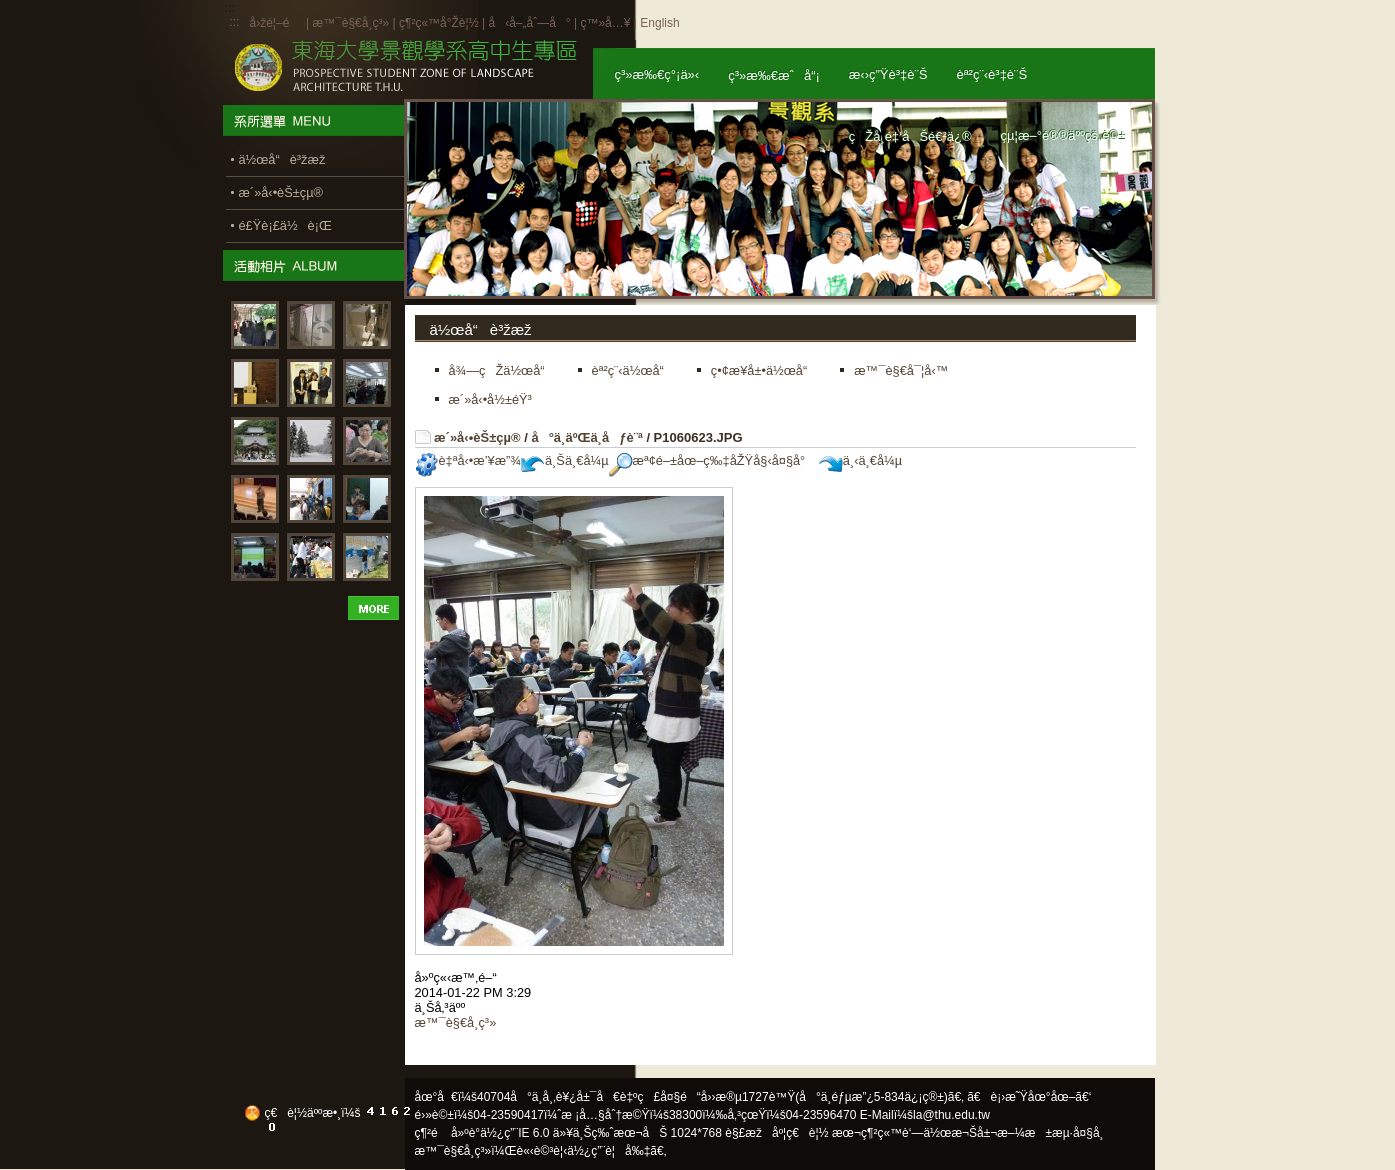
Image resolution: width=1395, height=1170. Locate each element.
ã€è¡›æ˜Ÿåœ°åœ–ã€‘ (1029, 1097)
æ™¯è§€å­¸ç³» (352, 23)
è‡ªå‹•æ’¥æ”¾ (468, 460)
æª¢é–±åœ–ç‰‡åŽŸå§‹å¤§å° (712, 460)
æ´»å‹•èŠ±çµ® (477, 437)
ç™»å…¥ (605, 23)
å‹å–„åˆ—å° (529, 23)
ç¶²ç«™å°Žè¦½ (439, 23)
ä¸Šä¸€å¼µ (565, 460)
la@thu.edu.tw (951, 1115)
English (659, 23)
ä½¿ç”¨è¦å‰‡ (608, 1151)
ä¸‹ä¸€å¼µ (860, 460)
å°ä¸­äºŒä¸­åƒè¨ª (586, 437)
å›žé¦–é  (276, 23)
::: (235, 22)
